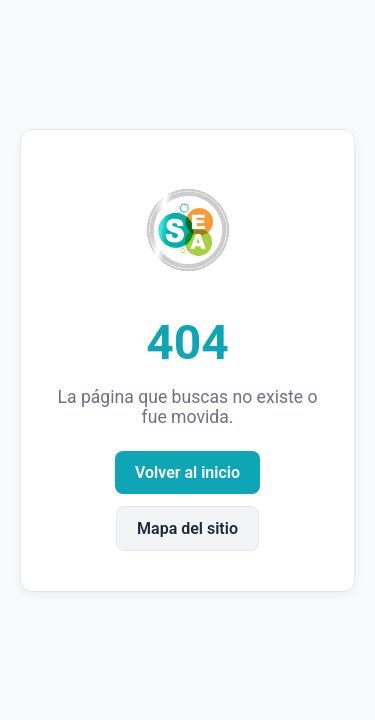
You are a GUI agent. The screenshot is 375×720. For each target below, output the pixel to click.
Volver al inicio (187, 472)
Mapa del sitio (187, 528)
